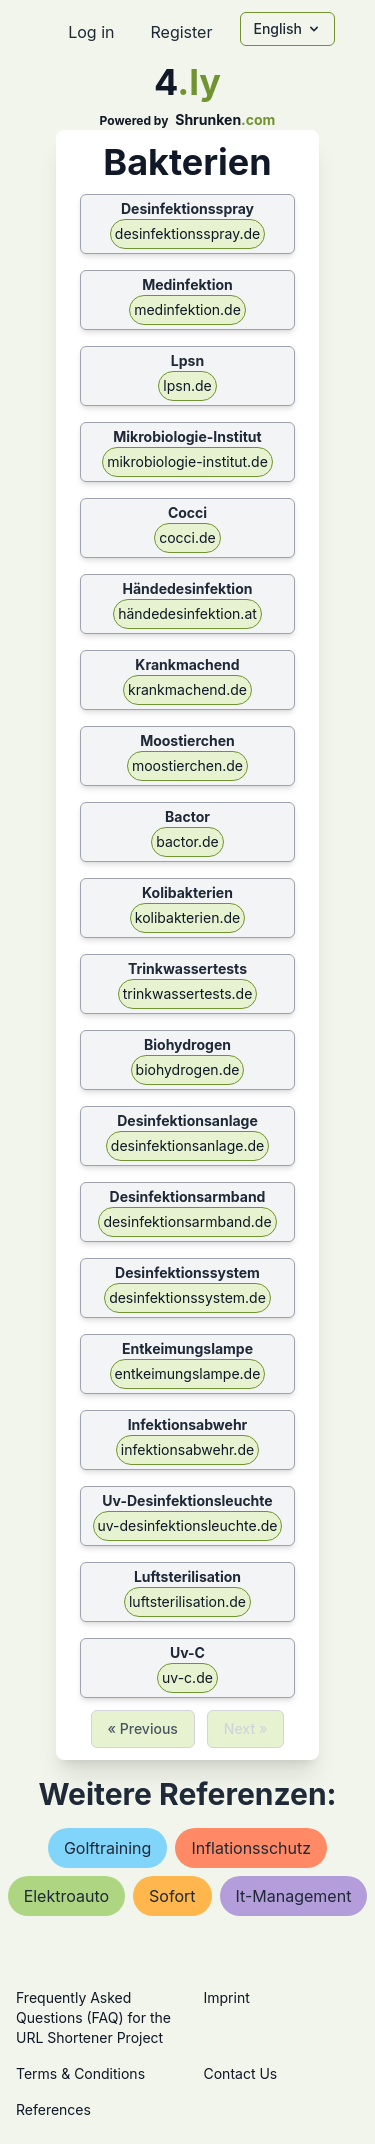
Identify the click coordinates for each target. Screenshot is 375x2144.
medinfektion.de (187, 309)
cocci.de (187, 537)
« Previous (143, 1728)
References (53, 2109)
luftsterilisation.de (187, 1601)
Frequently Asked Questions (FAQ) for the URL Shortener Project (93, 2017)
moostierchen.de (187, 765)
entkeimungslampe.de (188, 1373)
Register (181, 32)
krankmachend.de (187, 689)
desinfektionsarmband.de (187, 1221)
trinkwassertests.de (188, 993)
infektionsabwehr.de (187, 1449)
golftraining (108, 1848)
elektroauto (66, 1896)
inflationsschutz (251, 1848)
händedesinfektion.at (187, 613)
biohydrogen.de (188, 1069)
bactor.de (187, 841)
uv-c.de (187, 1677)
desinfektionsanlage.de (187, 1145)
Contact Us (241, 2073)
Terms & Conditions (80, 2073)
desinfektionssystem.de (187, 1297)
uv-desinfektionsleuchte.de (188, 1525)
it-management (294, 1896)
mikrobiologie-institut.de (187, 461)
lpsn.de (187, 385)
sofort (172, 1896)
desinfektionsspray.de (187, 233)
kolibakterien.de (187, 917)
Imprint (227, 1997)
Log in (91, 32)
